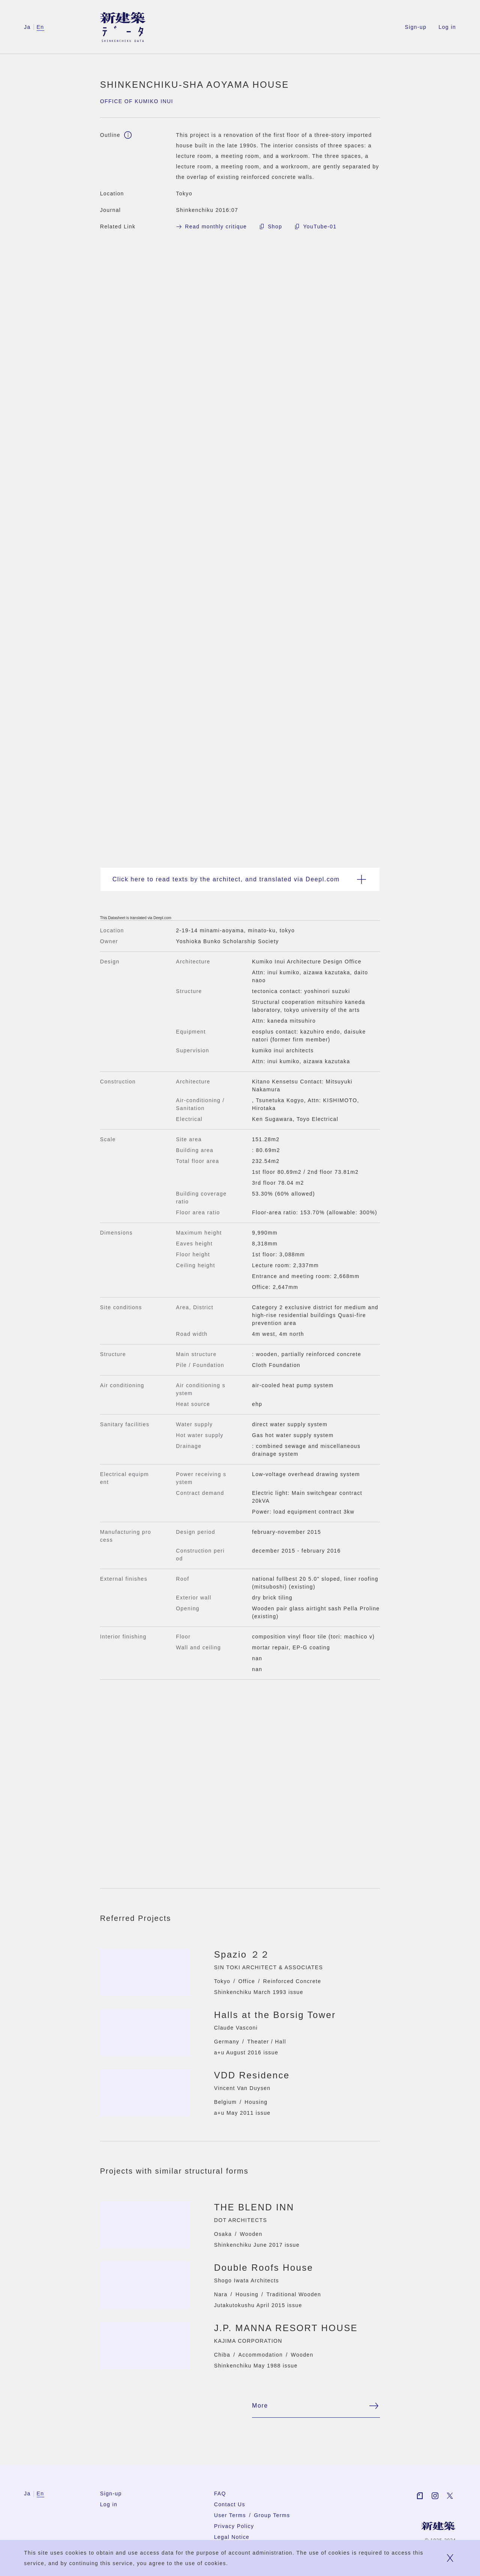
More (316, 2409)
